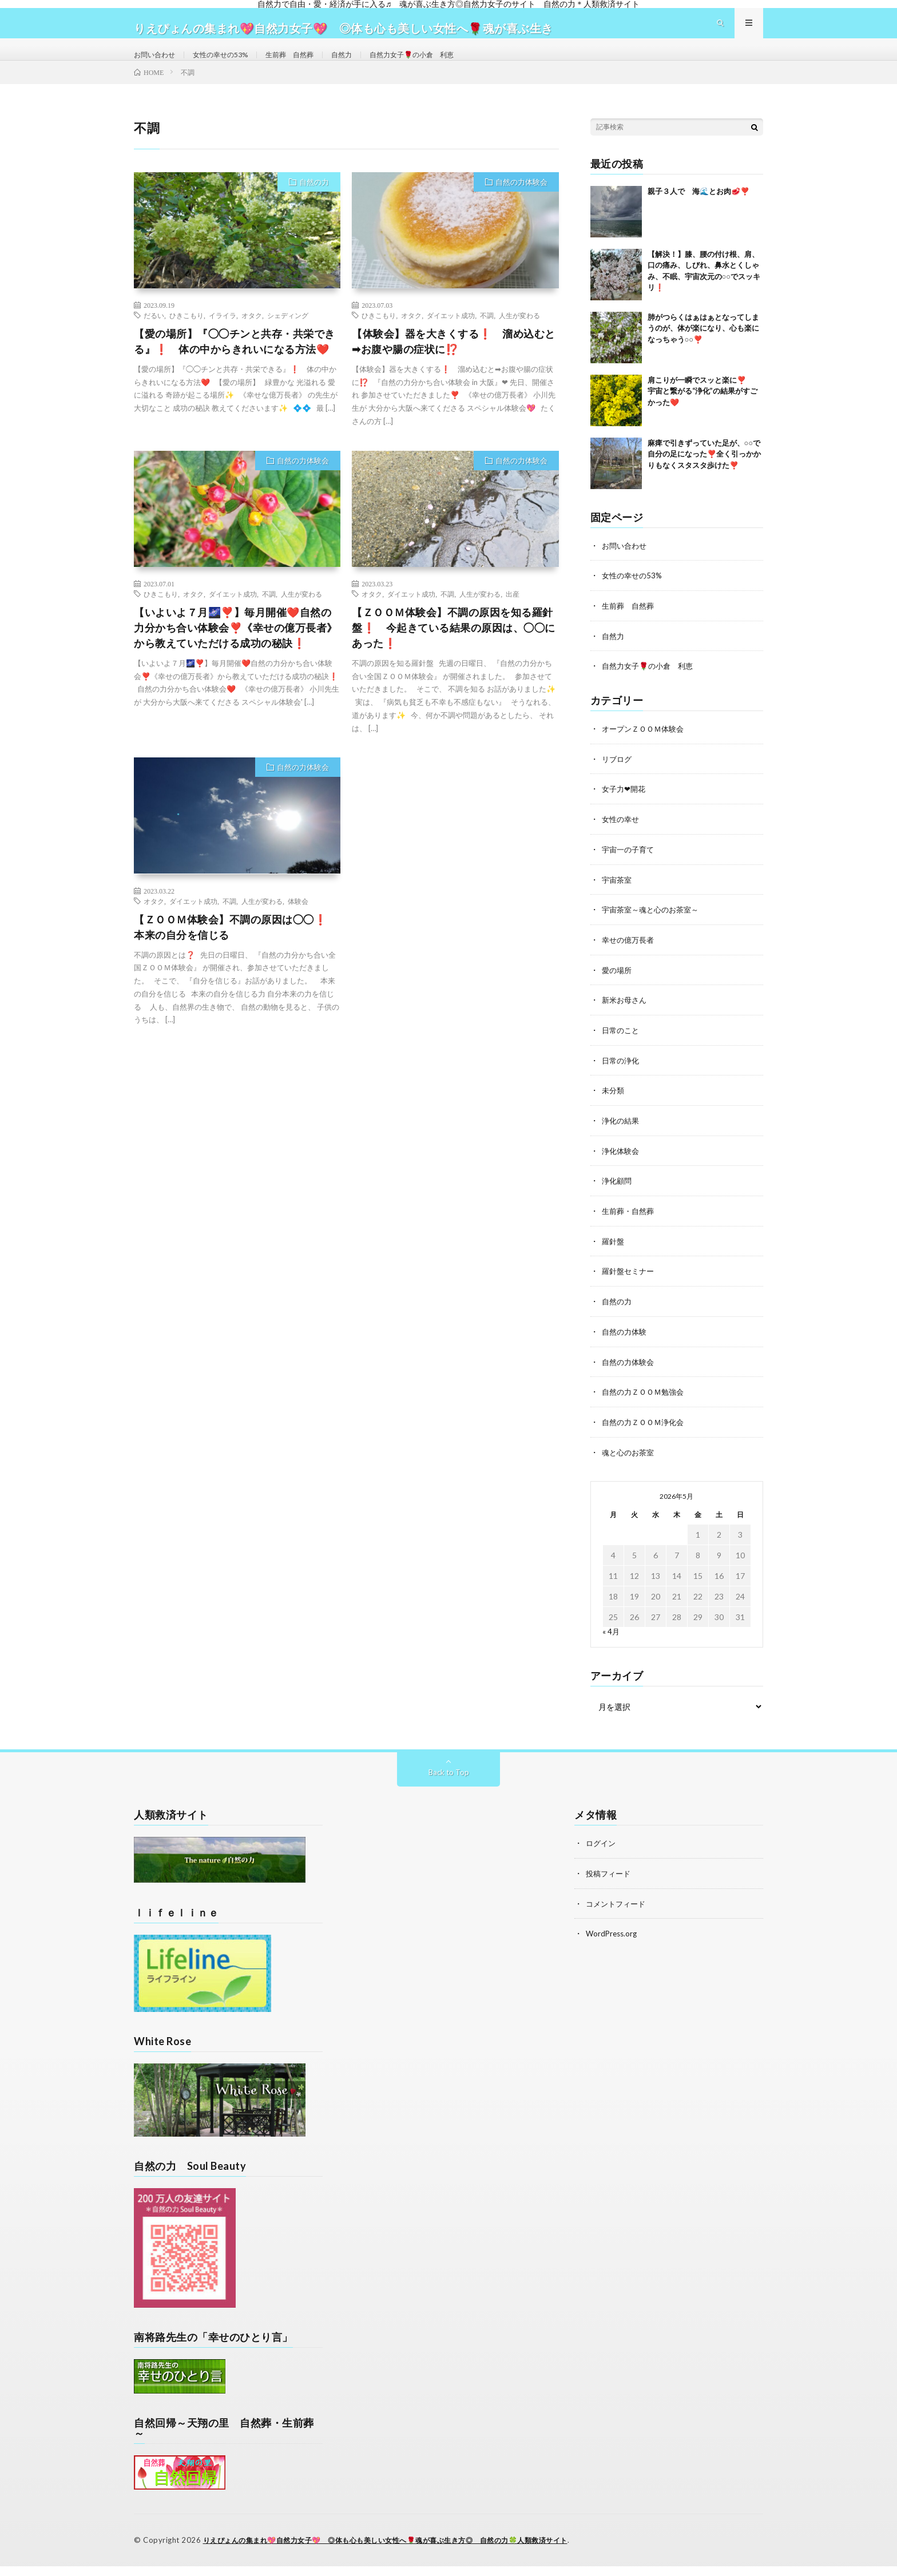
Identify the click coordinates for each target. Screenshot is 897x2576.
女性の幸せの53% (232, 65)
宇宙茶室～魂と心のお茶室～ (654, 927)
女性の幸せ (622, 838)
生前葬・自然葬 (630, 1225)
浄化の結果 (622, 1136)
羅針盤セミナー (630, 1284)
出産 (512, 616)
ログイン (602, 1854)
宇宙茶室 (618, 898)
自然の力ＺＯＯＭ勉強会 (646, 1403)
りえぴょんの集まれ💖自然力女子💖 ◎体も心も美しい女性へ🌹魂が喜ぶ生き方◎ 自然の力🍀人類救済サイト (399, 2550)
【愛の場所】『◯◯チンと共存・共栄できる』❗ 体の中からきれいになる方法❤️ (234, 364)
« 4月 (611, 1642)
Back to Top (448, 1783)
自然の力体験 (626, 1344)
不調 (487, 337)
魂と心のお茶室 (630, 1463)
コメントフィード (618, 1913)
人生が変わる (519, 337)
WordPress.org (613, 1943)
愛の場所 (618, 987)
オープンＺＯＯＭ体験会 (646, 749)
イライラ (222, 337)
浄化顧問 (618, 1195)
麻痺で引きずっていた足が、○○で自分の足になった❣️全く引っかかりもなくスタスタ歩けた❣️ (704, 476)
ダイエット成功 (451, 337)
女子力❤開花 (625, 808)
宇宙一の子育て (630, 868)
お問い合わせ (158, 65)
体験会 (298, 923)
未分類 (614, 1106)
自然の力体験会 (521, 204)
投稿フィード (610, 1883)
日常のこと (622, 1046)
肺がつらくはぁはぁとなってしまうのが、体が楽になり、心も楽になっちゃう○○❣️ (703, 350)
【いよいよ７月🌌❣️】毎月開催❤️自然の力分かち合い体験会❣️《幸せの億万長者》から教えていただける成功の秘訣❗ (236, 650)
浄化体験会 (622, 1165)
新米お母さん (626, 1017)
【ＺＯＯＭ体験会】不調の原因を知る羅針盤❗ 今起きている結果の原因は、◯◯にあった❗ (453, 650)
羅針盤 (614, 1255)
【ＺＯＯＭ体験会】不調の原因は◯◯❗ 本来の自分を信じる (236, 949)
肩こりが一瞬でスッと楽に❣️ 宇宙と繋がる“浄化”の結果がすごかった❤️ (704, 413)
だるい (154, 337)
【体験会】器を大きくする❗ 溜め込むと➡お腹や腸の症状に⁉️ (453, 364)
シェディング (287, 337)
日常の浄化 (622, 1076)
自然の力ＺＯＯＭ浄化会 (646, 1433)
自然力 (367, 65)
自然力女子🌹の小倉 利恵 (446, 65)
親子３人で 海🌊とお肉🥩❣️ (698, 213)
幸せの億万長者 (630, 957)
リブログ (618, 779)
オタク (251, 337)
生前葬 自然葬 (309, 65)
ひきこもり (186, 337)
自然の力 (314, 204)
